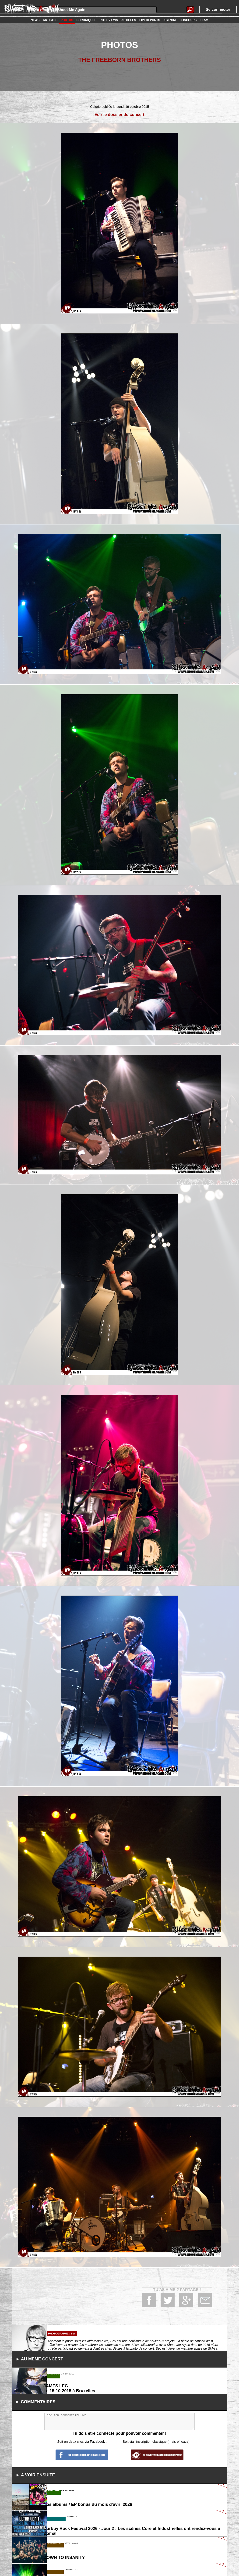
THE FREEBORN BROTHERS (119, 59)
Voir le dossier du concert (120, 114)
